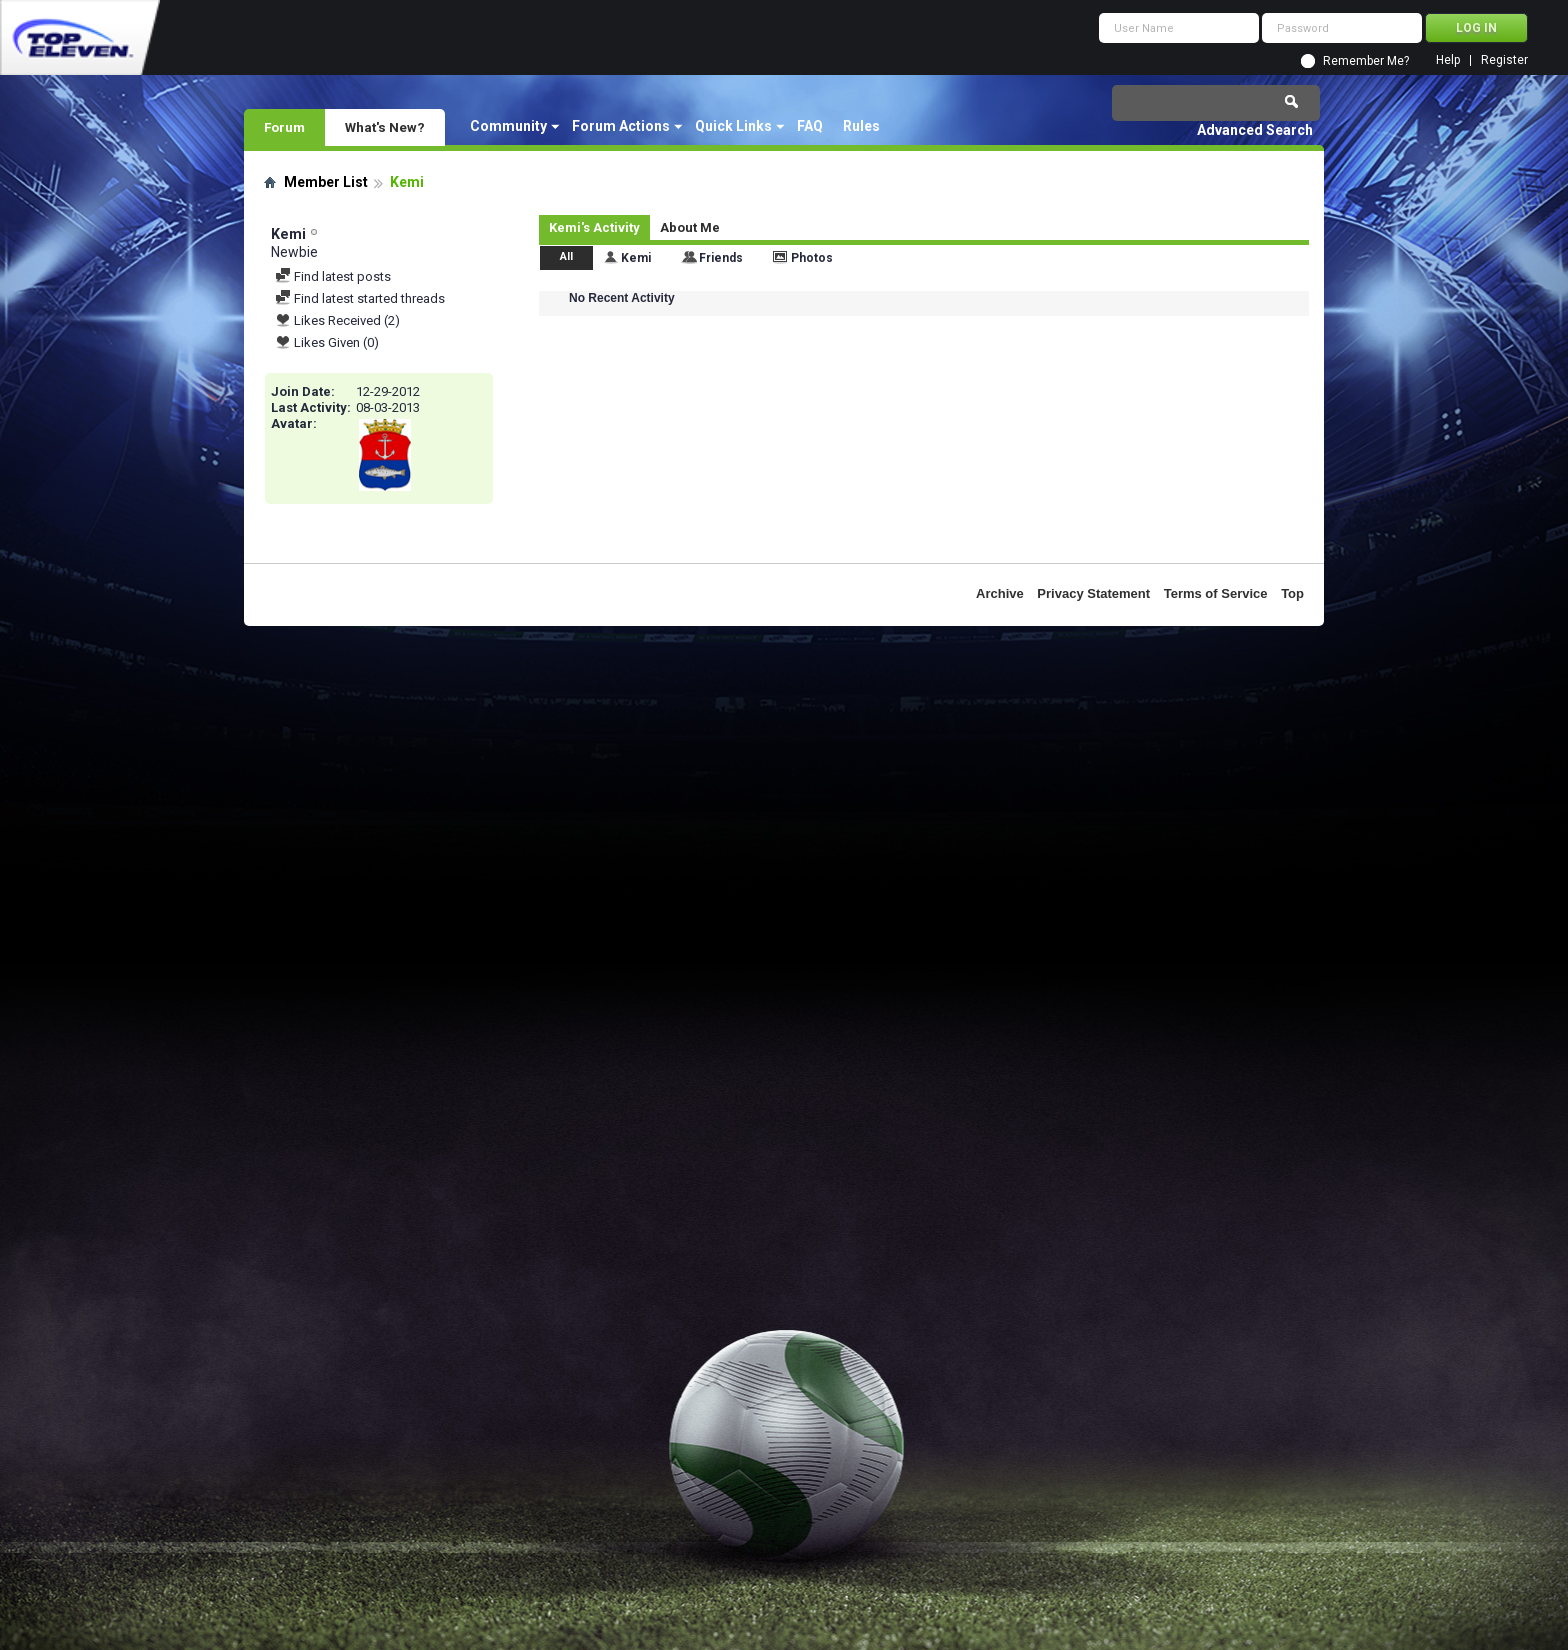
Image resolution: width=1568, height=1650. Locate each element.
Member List (326, 182)
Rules (861, 126)
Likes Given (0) (327, 342)
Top (1292, 593)
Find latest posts (333, 276)
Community (508, 126)
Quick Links (733, 126)
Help (1448, 60)
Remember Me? (1366, 61)
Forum (284, 127)
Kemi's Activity (594, 227)
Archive (1000, 593)
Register (1504, 60)
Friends (721, 258)
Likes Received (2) (337, 320)
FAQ (810, 126)
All (566, 256)
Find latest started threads (360, 298)
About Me (690, 227)
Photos (812, 258)
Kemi (636, 258)
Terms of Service (1216, 593)
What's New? (385, 127)
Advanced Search (1255, 130)
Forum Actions (621, 126)
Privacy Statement (1093, 593)
